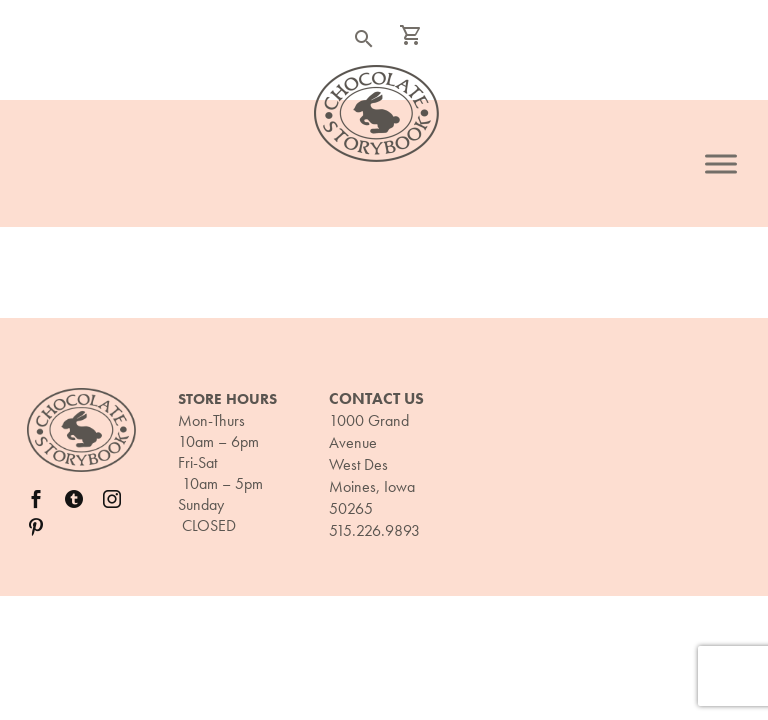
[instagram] (112, 499)
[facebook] (36, 499)
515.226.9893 (374, 530)
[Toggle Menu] (721, 163)
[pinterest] (36, 527)
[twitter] (74, 499)
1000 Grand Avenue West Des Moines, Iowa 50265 (372, 464)
